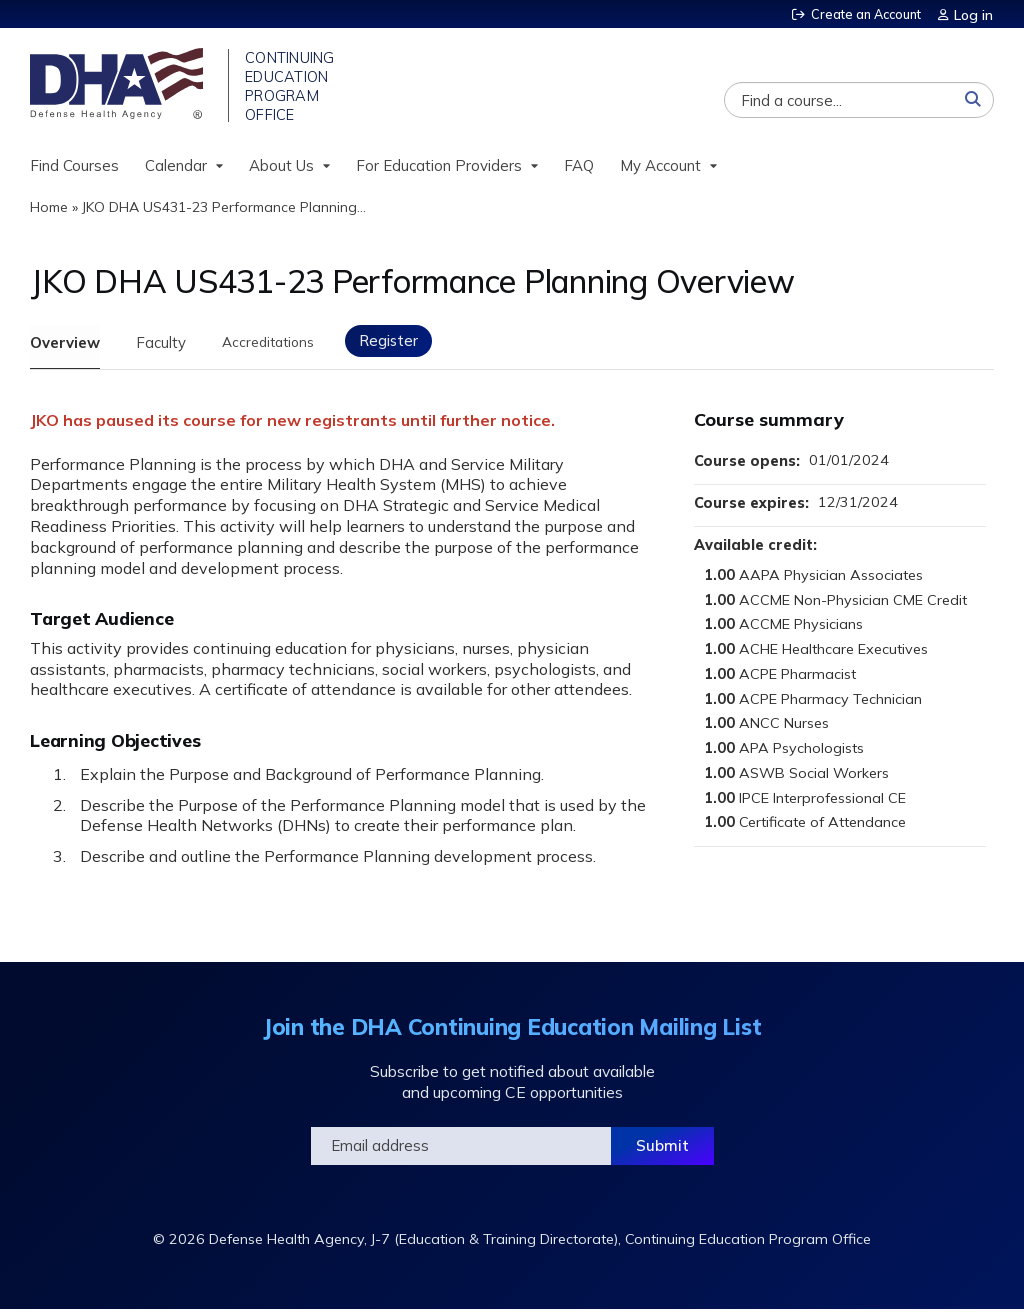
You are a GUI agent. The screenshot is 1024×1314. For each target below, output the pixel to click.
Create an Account (863, 14)
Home (49, 211)
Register (413, 343)
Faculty (165, 345)
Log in (974, 14)
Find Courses (74, 168)
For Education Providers (439, 168)
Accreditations (282, 345)
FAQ (579, 168)
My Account (660, 168)
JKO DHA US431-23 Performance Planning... (224, 211)
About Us (281, 168)
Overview (65, 345)
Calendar (176, 168)
